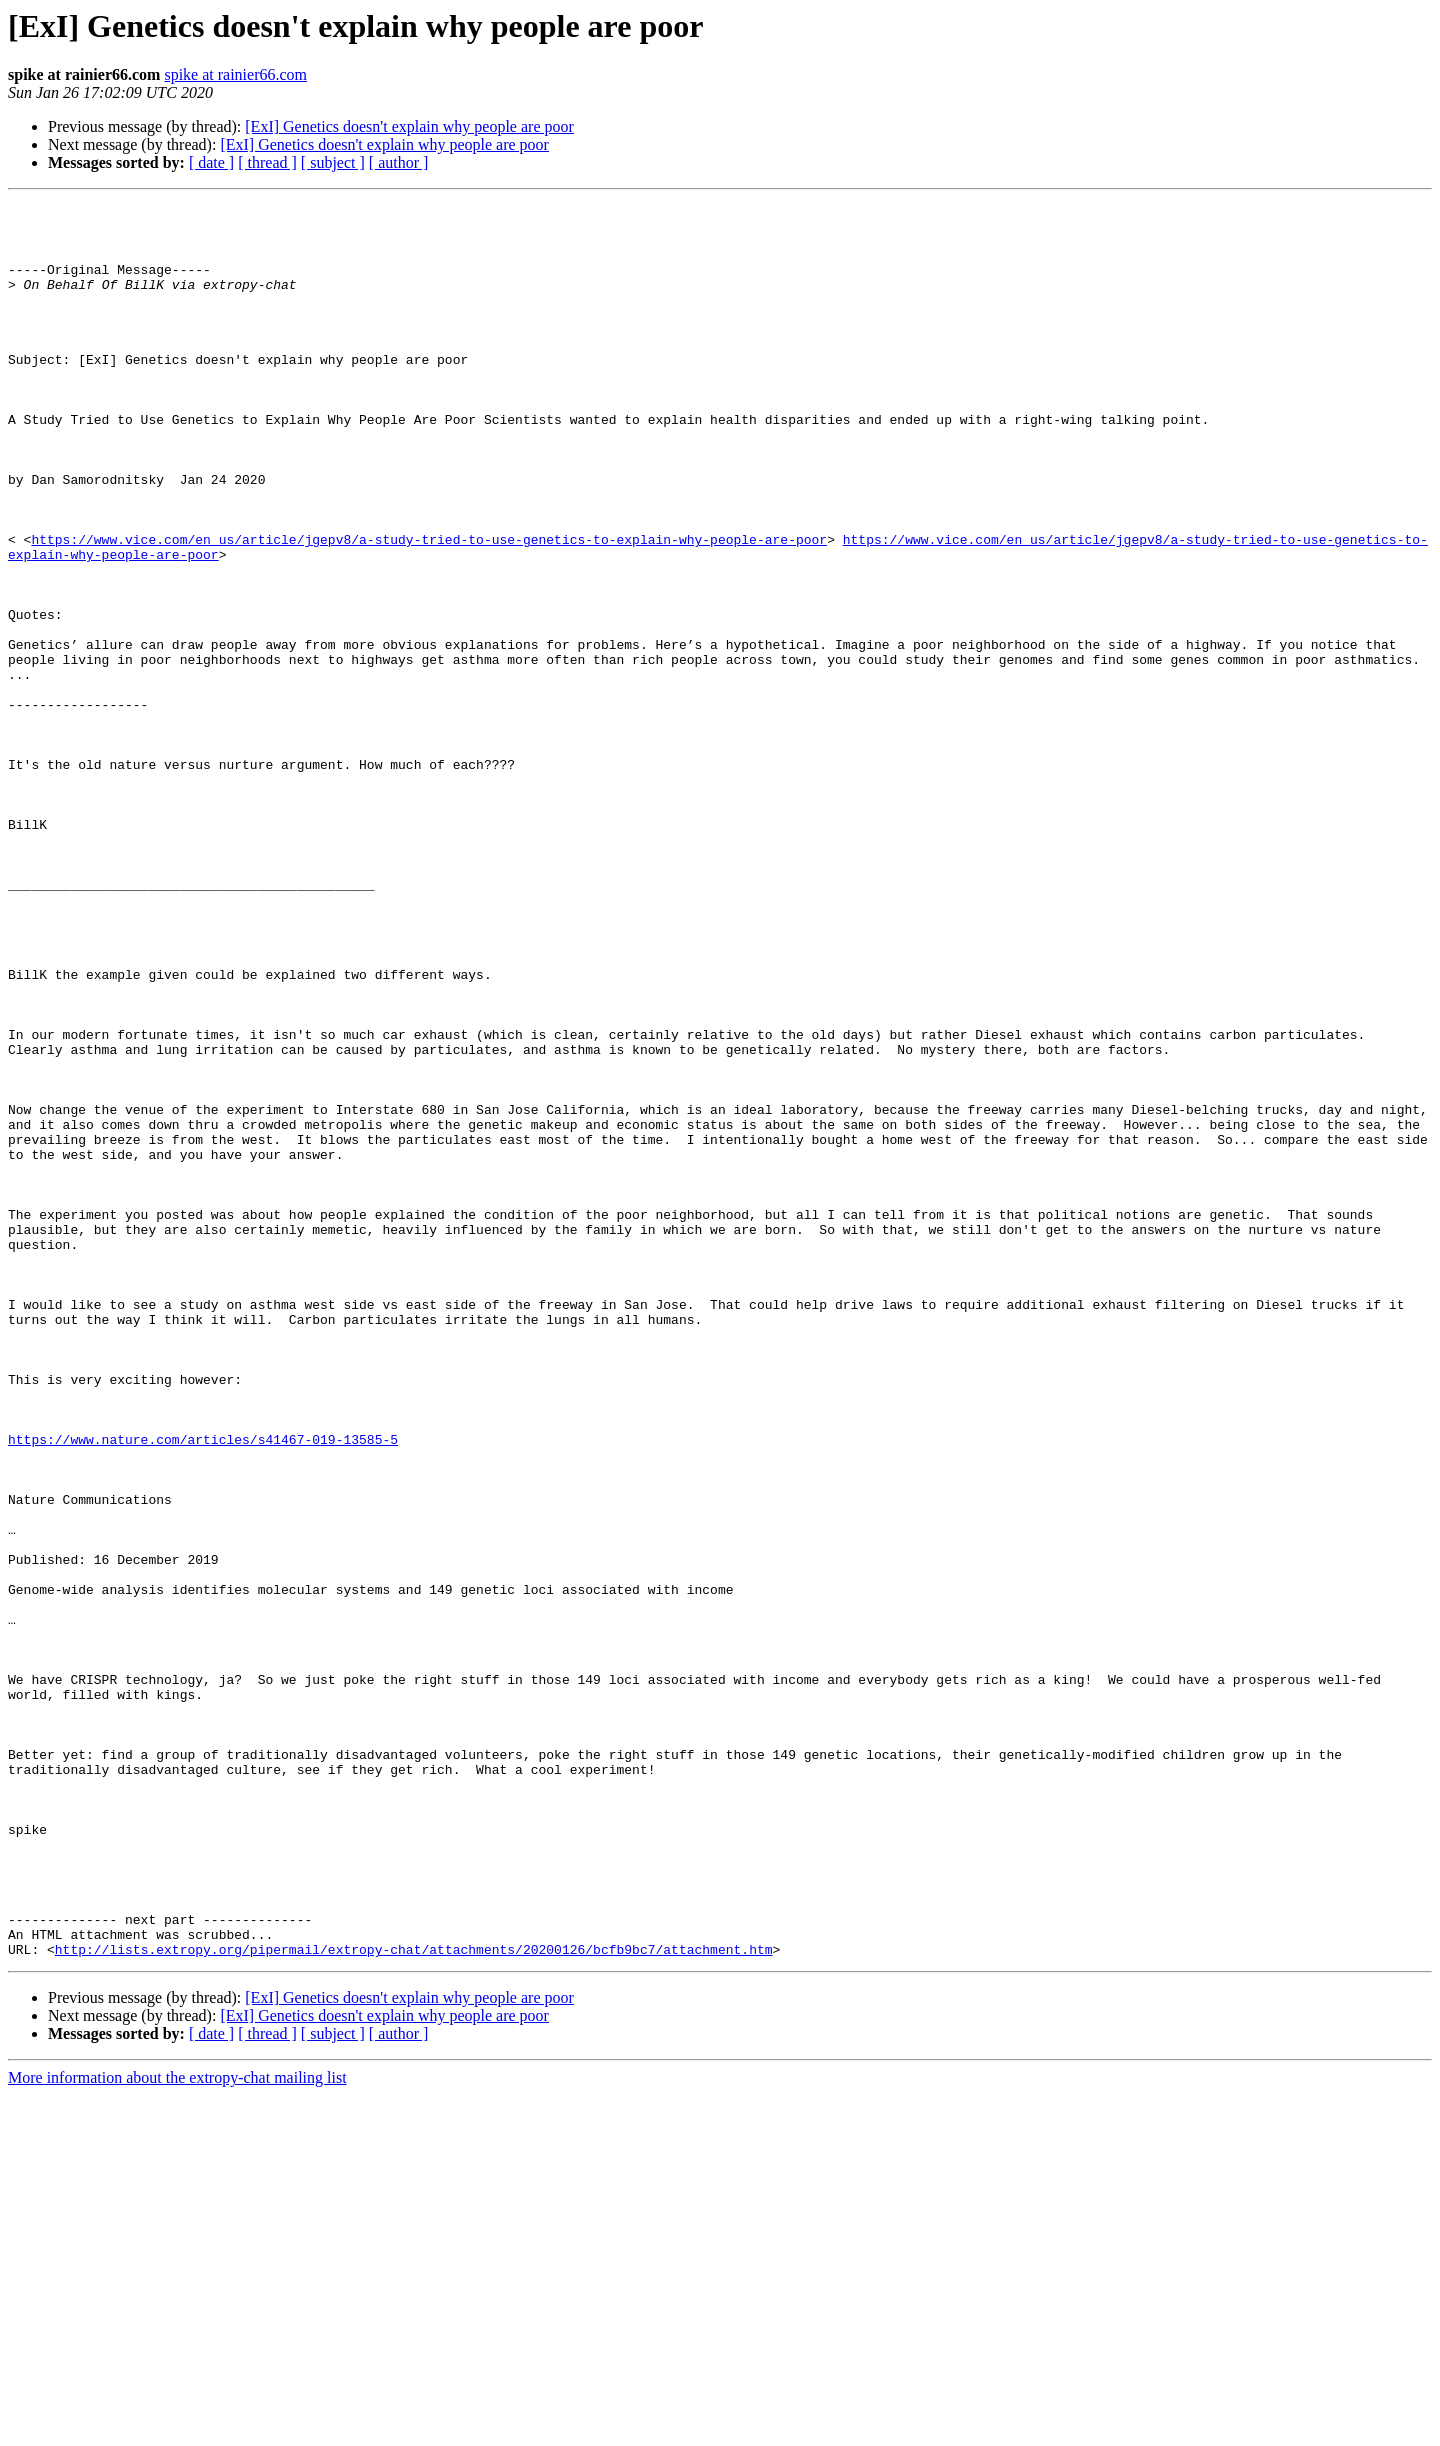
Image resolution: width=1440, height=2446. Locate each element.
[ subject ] (333, 162)
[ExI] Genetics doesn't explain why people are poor (409, 126)
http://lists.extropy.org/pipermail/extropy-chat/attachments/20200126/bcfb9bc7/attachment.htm (414, 2300)
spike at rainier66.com (235, 74)
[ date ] (211, 162)
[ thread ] (267, 162)
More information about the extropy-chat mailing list (177, 2428)
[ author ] (399, 162)
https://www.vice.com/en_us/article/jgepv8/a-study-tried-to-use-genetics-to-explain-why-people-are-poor (429, 608)
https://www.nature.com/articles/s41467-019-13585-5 (203, 1688)
